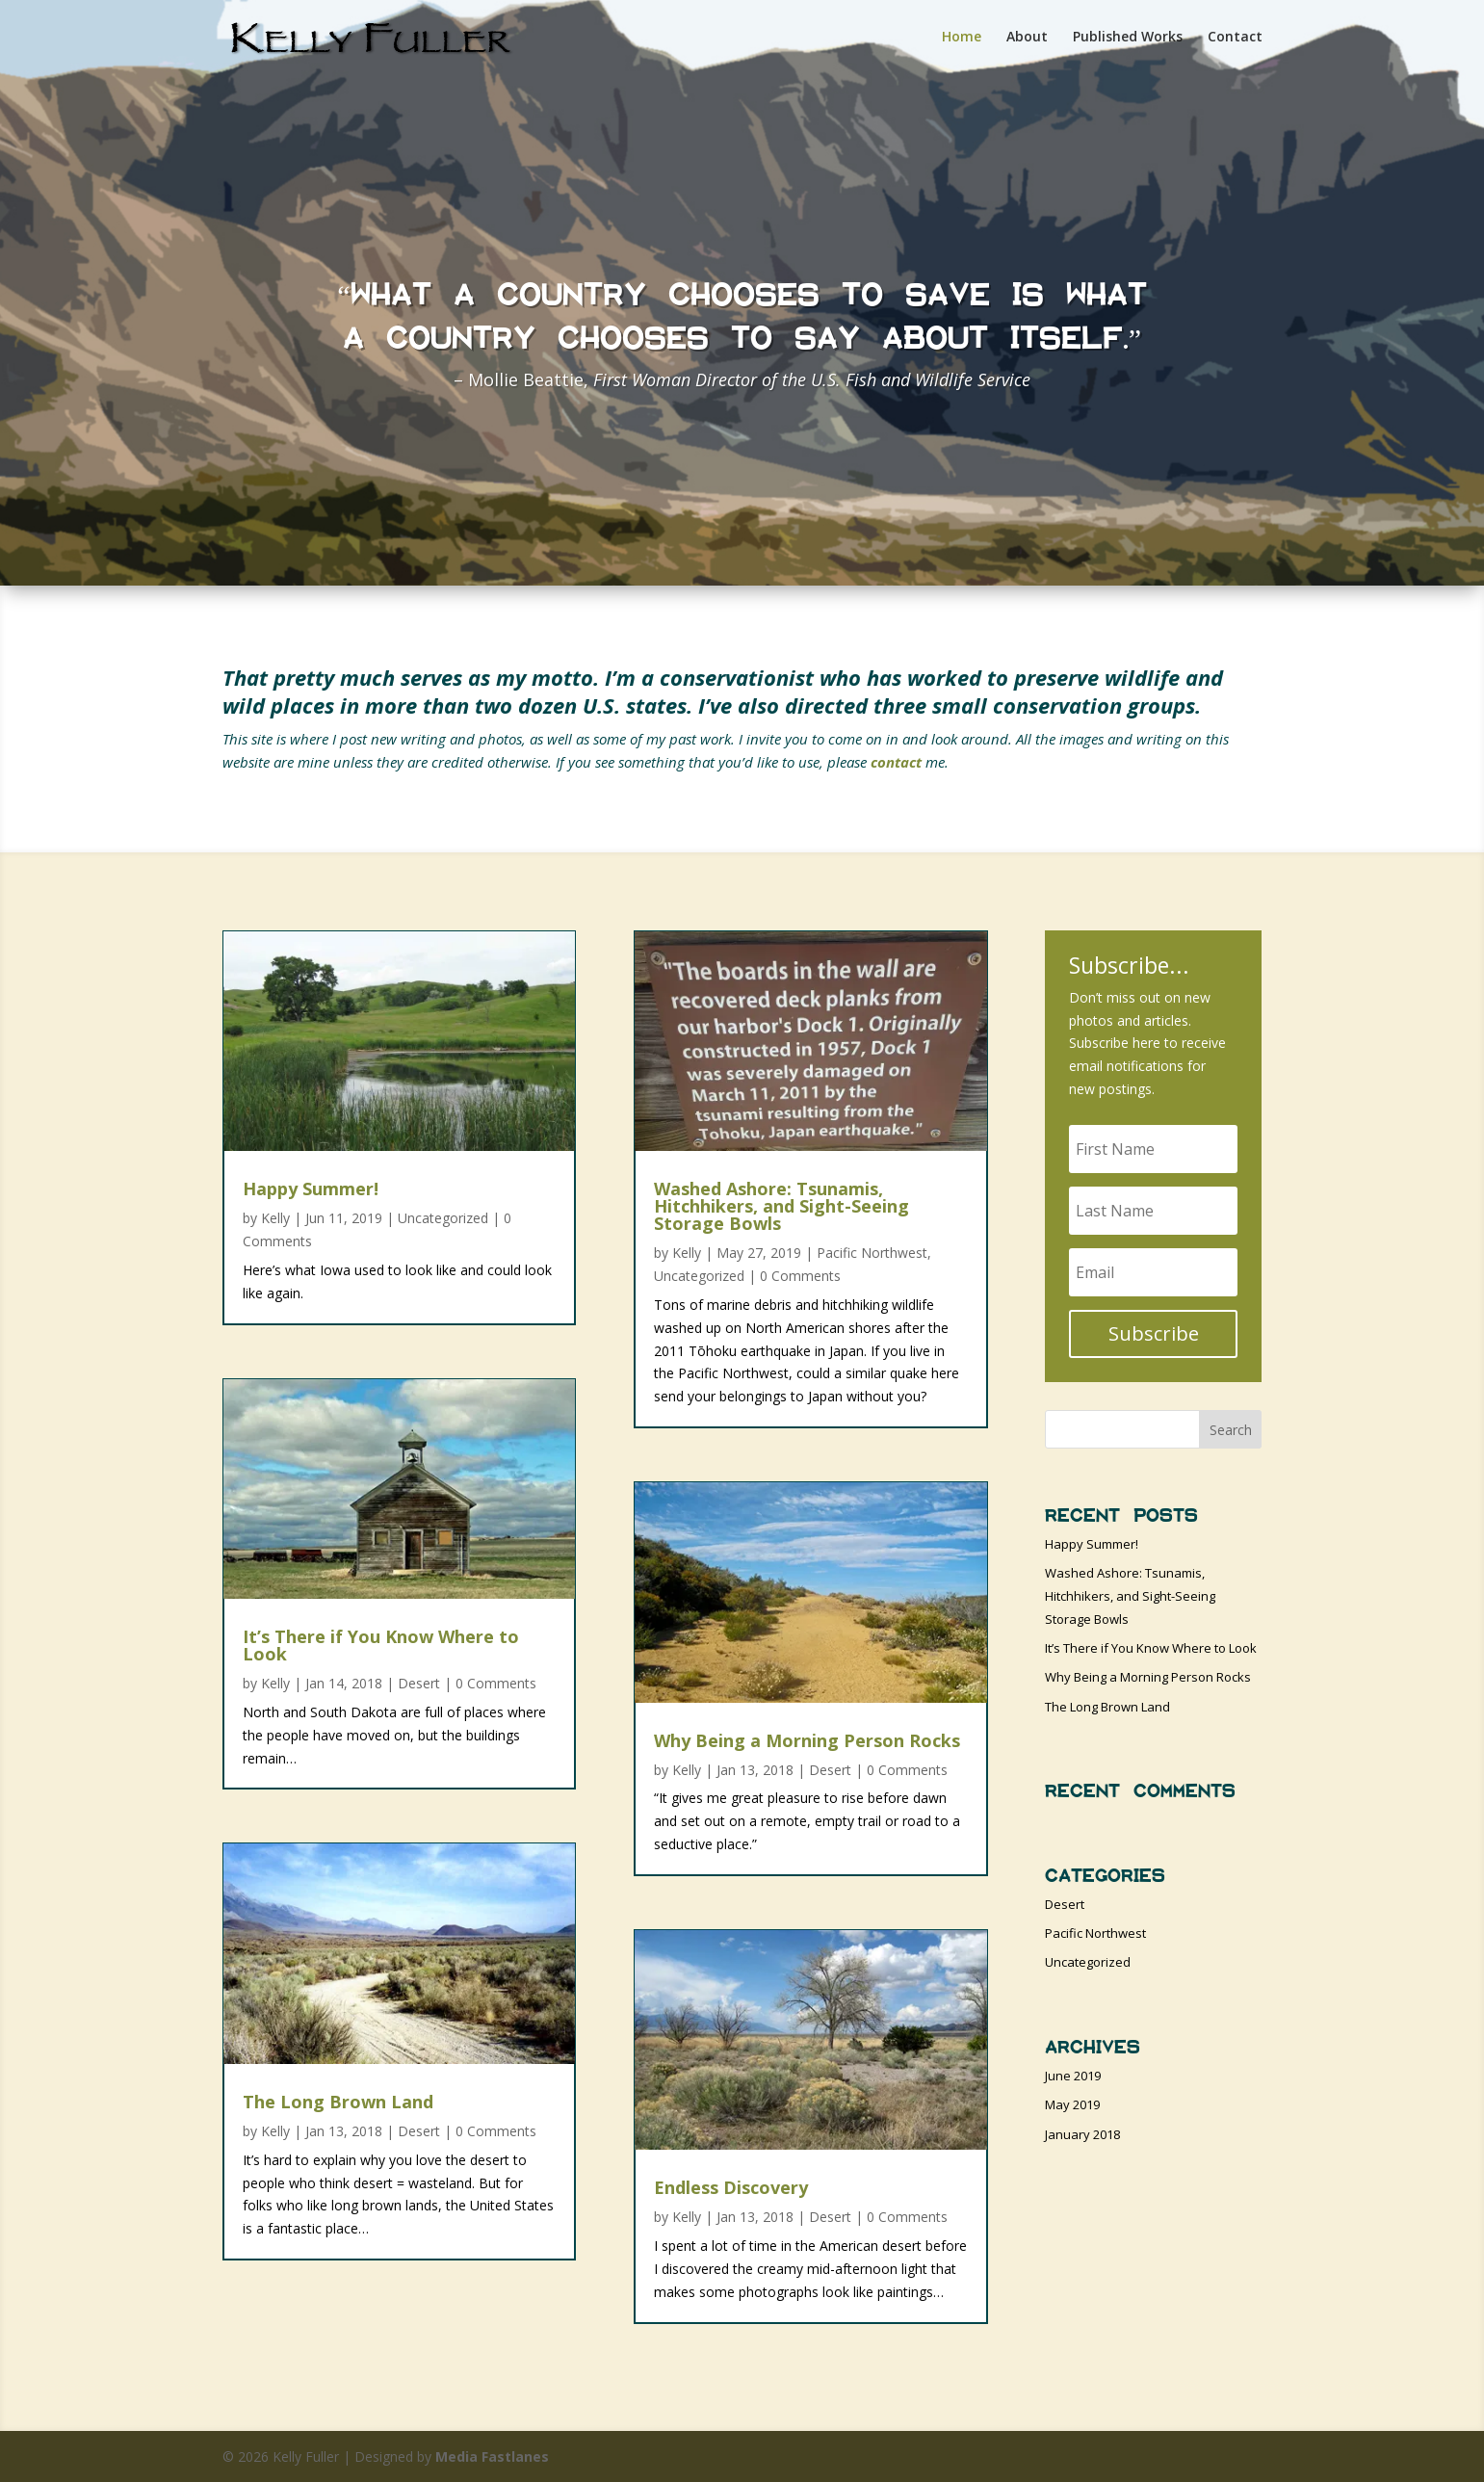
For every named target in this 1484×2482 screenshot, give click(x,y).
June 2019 (1073, 2075)
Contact (1235, 39)
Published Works (1128, 39)
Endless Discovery (731, 2187)
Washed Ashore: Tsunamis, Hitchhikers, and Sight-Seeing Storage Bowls (781, 1206)
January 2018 (1082, 2134)
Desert (419, 1683)
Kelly (275, 1218)
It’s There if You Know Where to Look (381, 1645)
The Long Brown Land (338, 2101)
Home (961, 39)
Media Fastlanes (492, 2456)
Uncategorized (443, 1218)
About (1027, 39)
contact (896, 761)
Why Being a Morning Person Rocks (807, 1740)
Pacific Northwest (872, 1252)
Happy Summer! (310, 1188)
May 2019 (1072, 2104)
